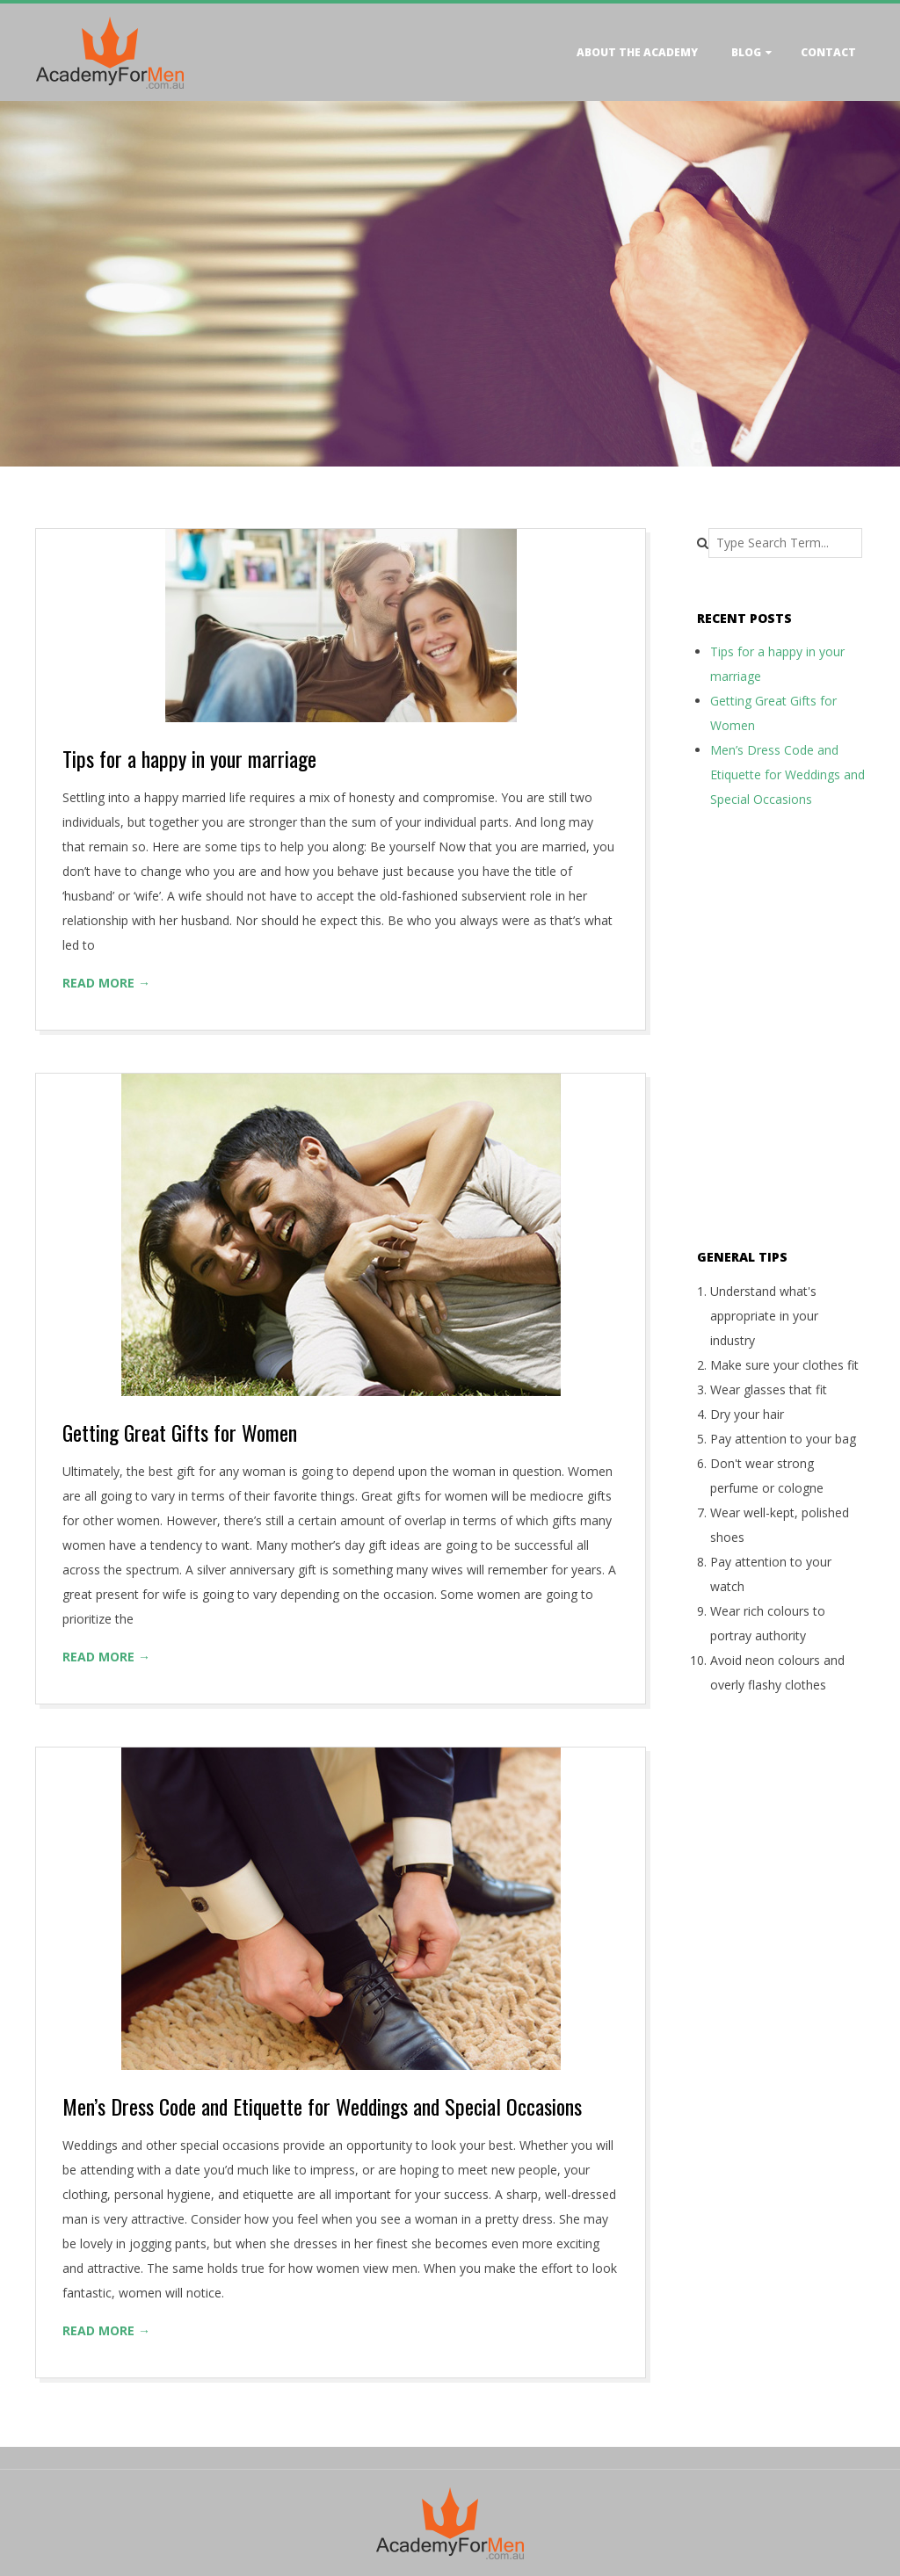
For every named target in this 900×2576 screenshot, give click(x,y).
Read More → (106, 982)
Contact (828, 52)
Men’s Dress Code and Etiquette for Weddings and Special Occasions (322, 2106)
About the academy (637, 52)
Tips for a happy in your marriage (189, 758)
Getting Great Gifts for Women (179, 1432)
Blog (746, 52)
